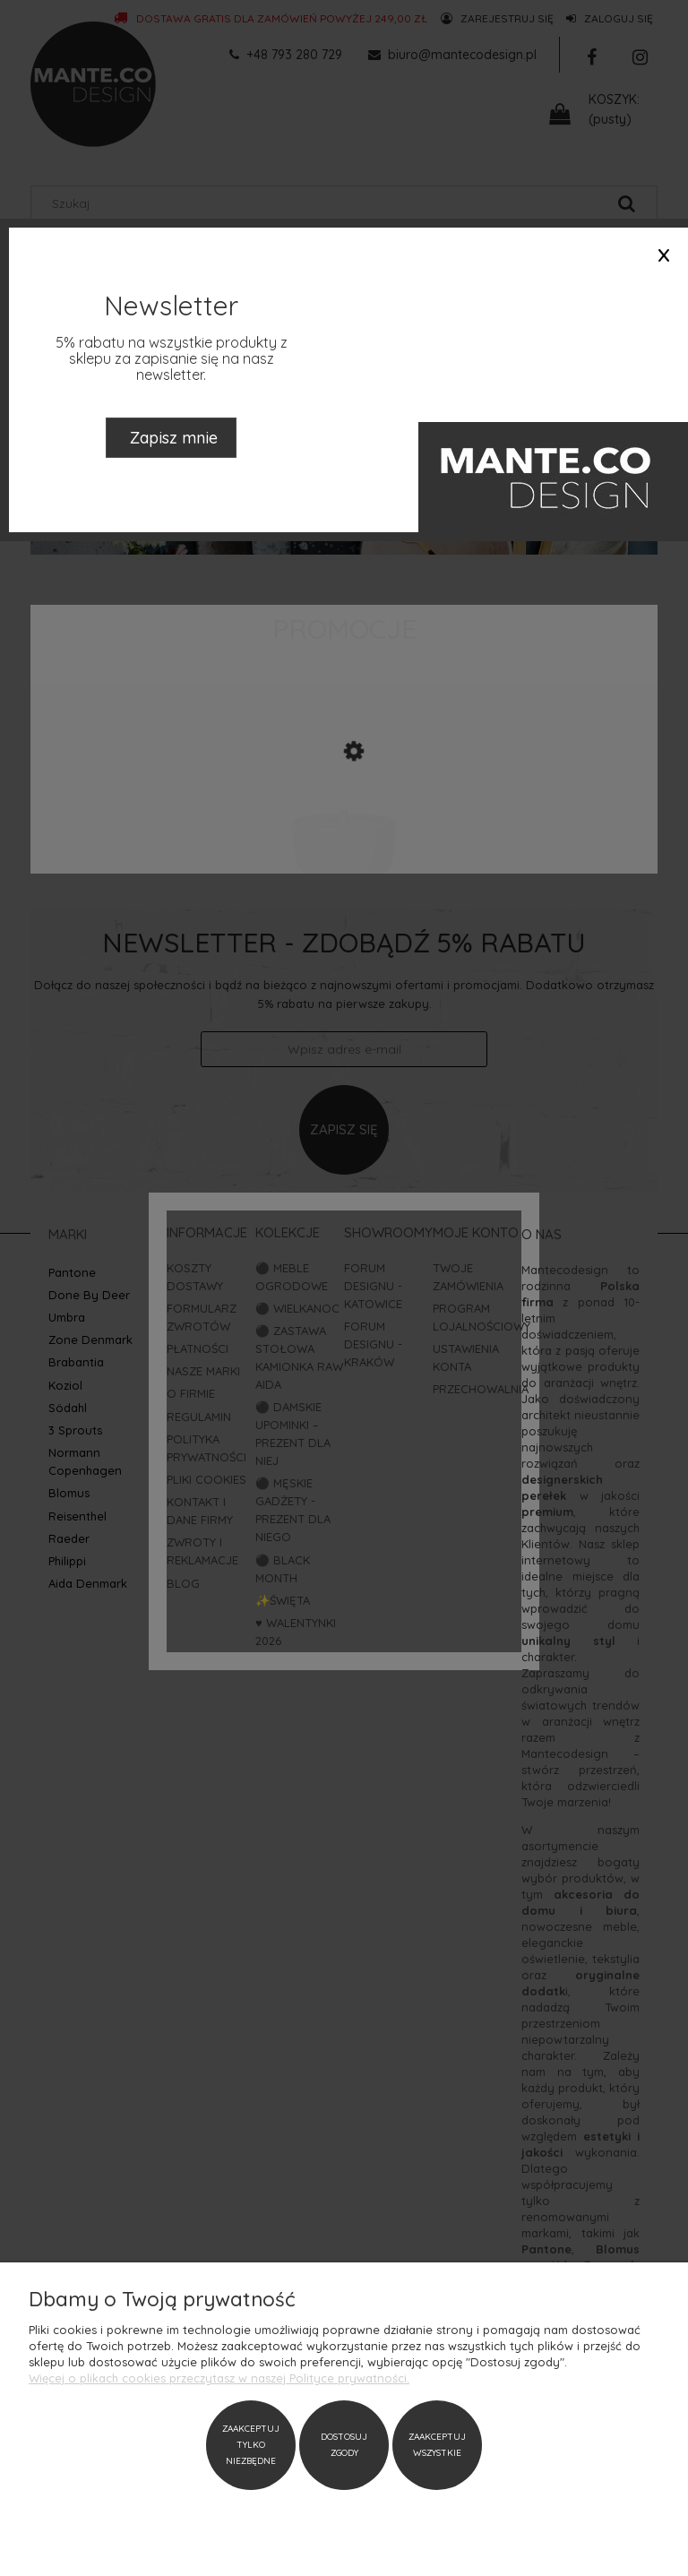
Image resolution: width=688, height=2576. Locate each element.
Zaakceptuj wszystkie (437, 2445)
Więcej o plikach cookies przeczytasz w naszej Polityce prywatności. (219, 2378)
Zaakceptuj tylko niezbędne (251, 2445)
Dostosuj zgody (344, 2445)
